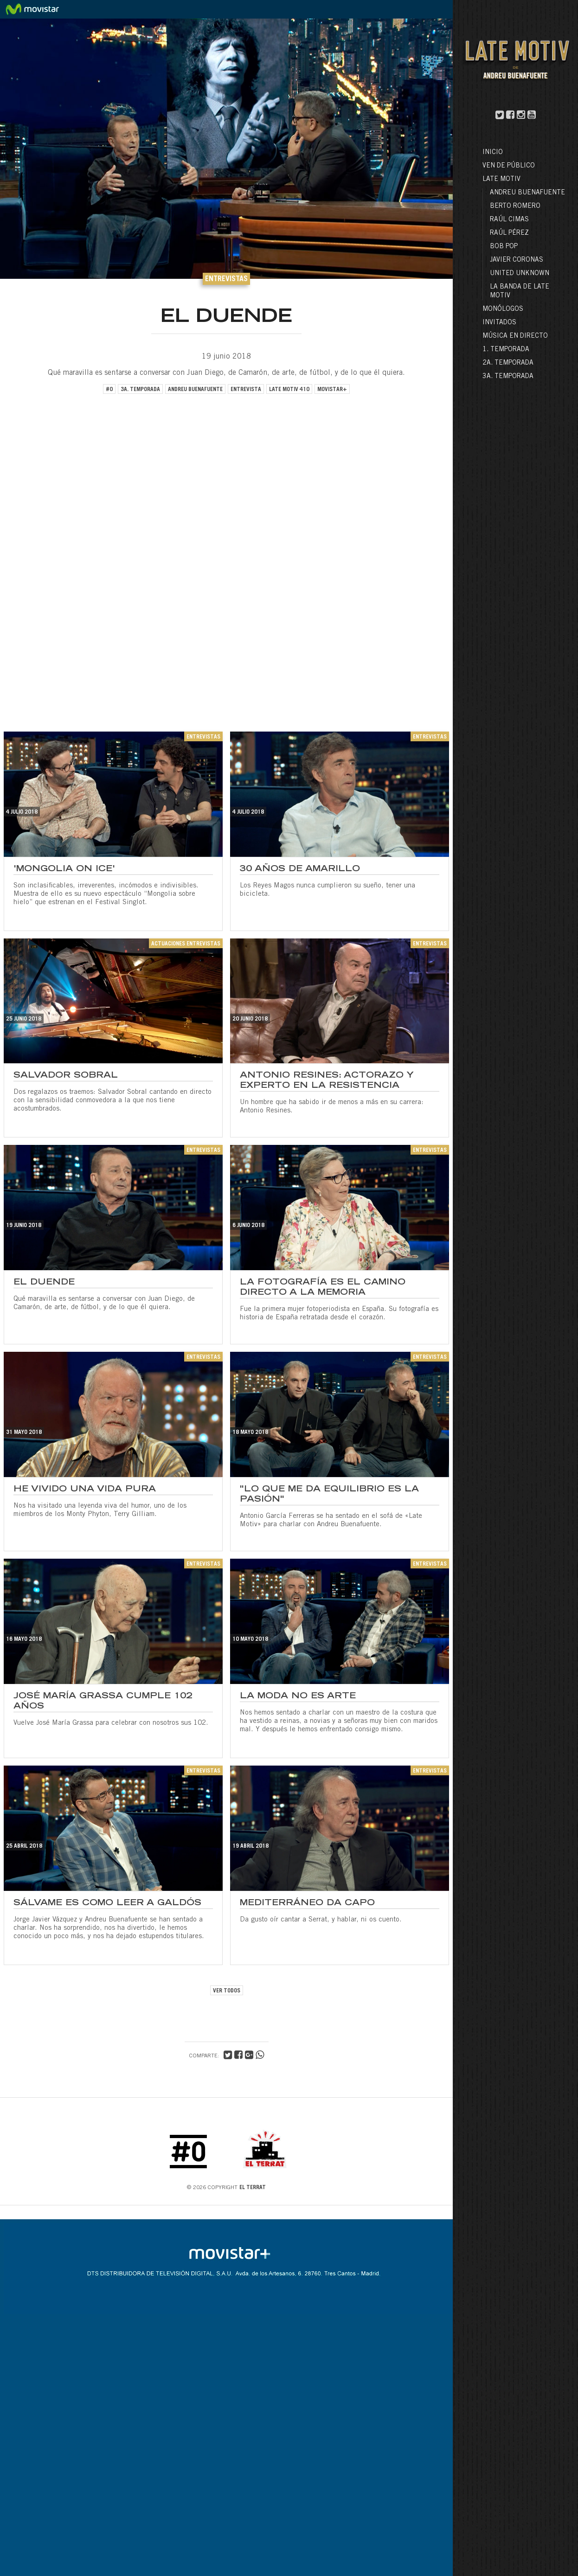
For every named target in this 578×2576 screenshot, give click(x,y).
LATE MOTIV (501, 179)
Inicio (492, 152)
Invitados (499, 323)
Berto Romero (515, 206)
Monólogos (502, 309)
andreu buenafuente (195, 389)
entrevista (246, 389)
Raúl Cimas (509, 220)
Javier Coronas (516, 260)
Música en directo (515, 336)
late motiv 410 (289, 389)
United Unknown (519, 273)
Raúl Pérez (509, 233)
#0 (109, 389)
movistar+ (332, 389)
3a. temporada (140, 389)
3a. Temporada (507, 376)
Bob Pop (504, 247)
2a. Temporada (507, 363)
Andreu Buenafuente (527, 193)
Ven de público (508, 166)
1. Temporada (505, 350)
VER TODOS (226, 1991)
